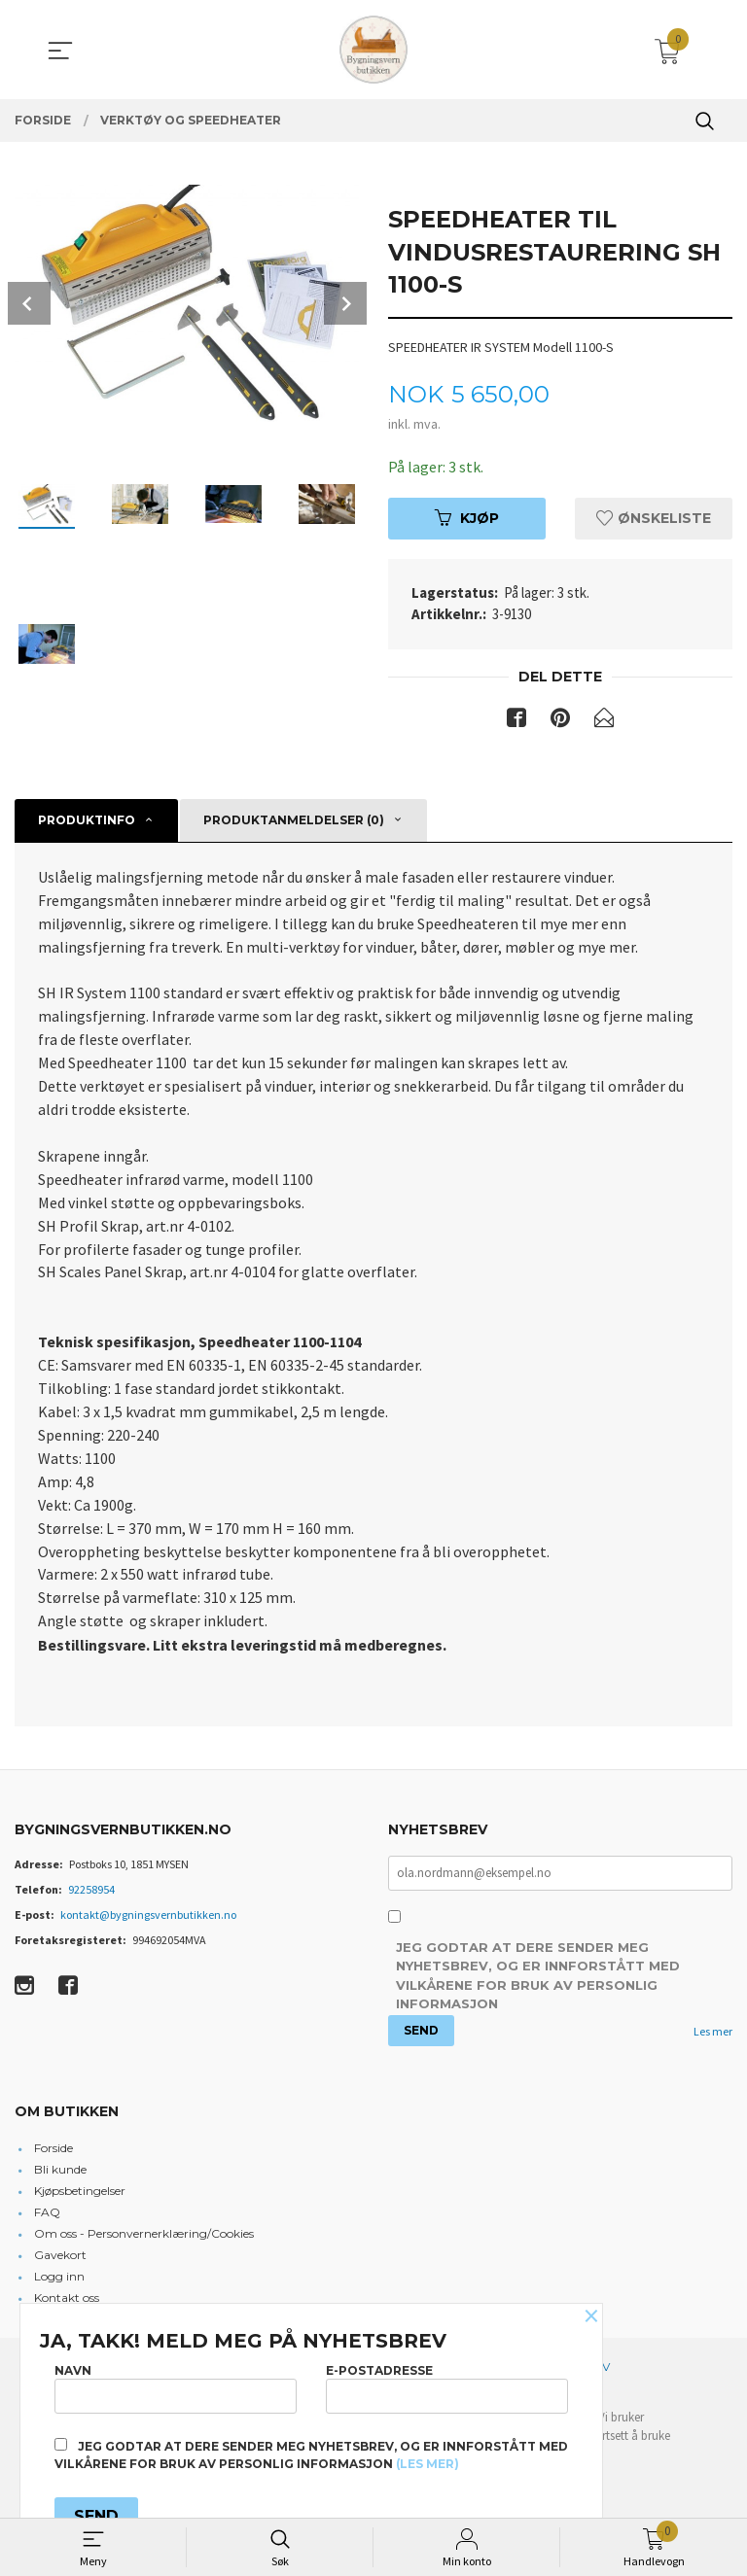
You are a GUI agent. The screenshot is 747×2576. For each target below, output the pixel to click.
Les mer (713, 2034)
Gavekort (60, 2257)
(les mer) (427, 2463)
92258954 (91, 1892)
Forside (53, 2150)
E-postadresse (447, 2388)
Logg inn (59, 2279)
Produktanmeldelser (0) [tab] (293, 820)
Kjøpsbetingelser (79, 2193)
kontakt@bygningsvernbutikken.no (148, 1917)
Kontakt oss (66, 2300)
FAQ (47, 2215)
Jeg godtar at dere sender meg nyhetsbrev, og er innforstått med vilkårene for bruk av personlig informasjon (538, 1979)
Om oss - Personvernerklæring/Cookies (144, 2236)
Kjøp (467, 518)
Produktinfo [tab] (86, 820)
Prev (29, 303)
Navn (175, 2388)
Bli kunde (60, 2172)
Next (345, 303)
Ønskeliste (653, 518)
